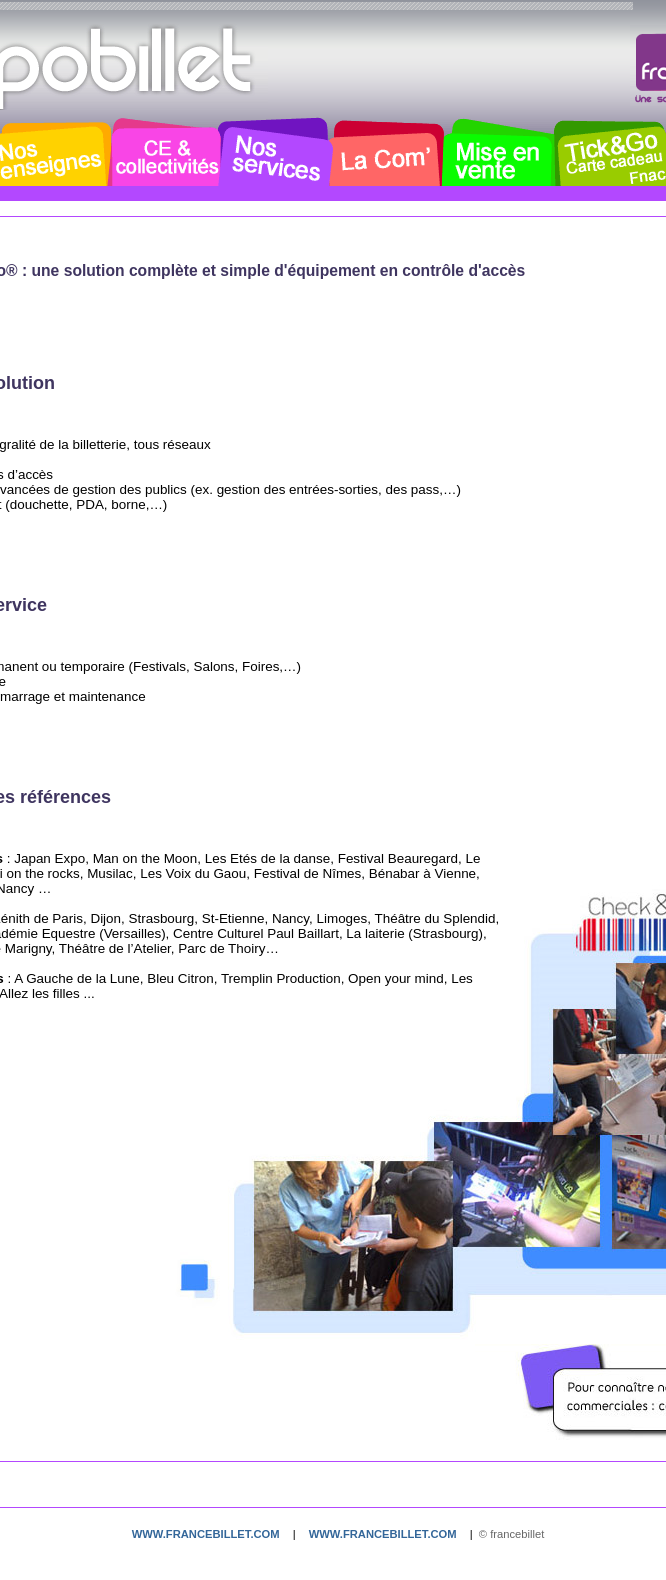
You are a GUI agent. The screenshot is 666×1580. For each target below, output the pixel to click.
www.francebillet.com (206, 1534)
